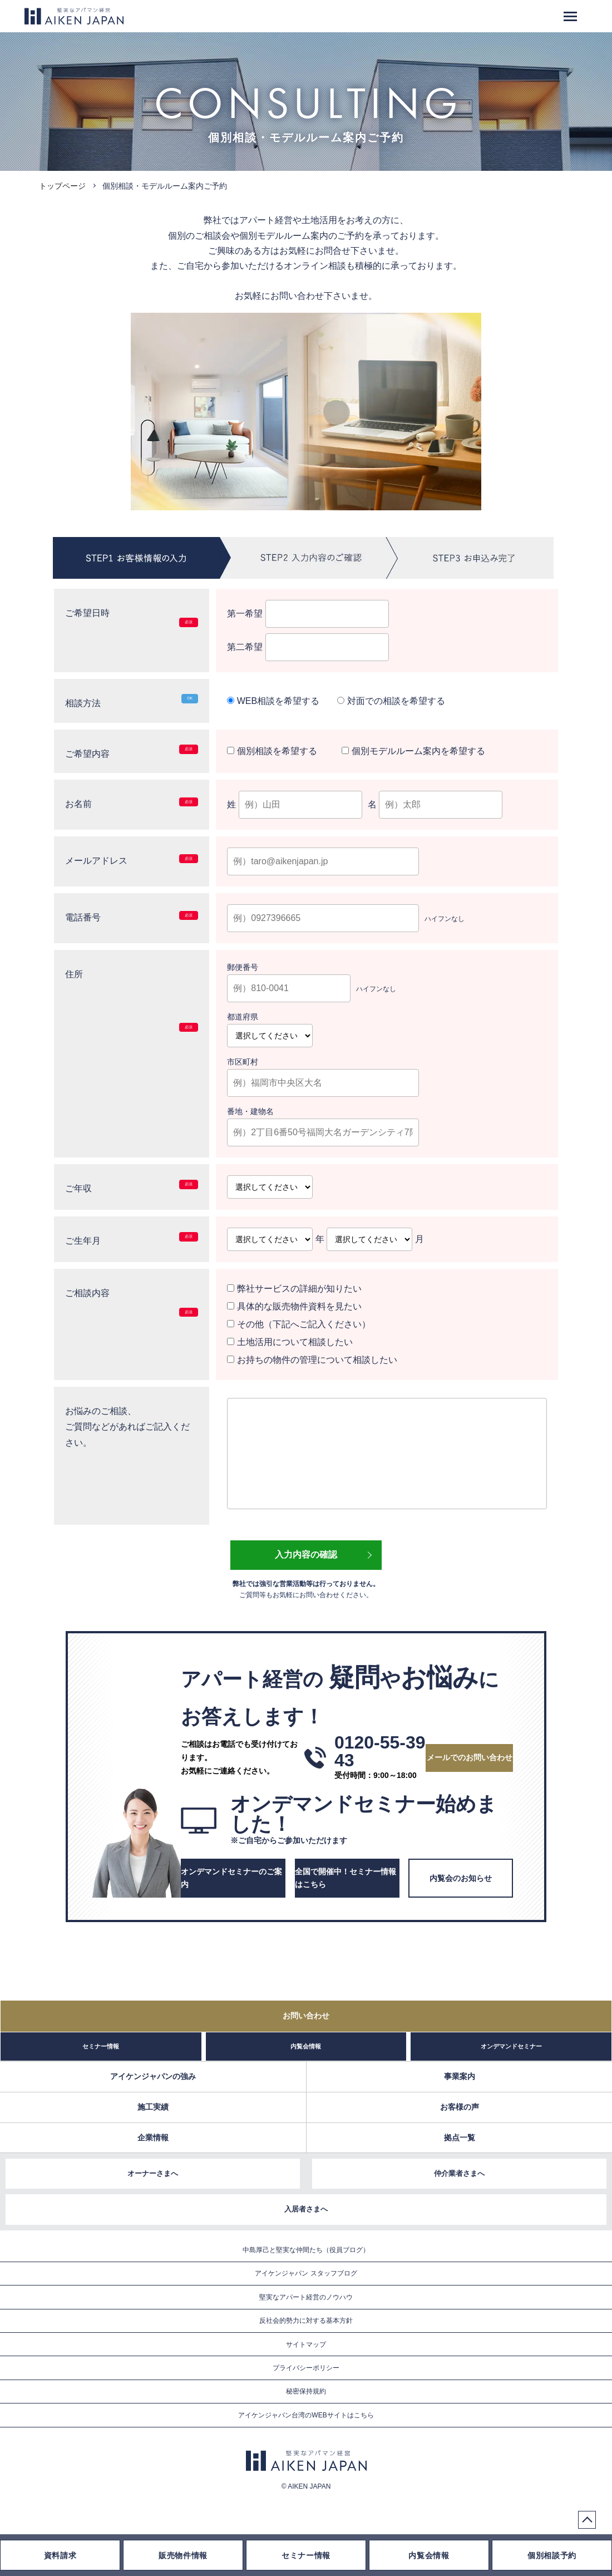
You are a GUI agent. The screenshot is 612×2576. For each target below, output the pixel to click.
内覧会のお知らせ (461, 1878)
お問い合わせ (306, 2015)
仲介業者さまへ (459, 2173)
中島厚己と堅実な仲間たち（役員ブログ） (306, 2250)
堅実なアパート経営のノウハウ (306, 2297)
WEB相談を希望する (273, 701)
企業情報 (153, 2137)
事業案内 (459, 2076)
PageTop (587, 2520)
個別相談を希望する (273, 751)
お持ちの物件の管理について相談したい (312, 1360)
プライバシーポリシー (306, 2368)
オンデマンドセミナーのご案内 (231, 1878)
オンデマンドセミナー (511, 2046)
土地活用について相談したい (289, 1342)
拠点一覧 (459, 2137)
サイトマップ (306, 2344)
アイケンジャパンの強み (153, 2076)
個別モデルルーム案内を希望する (413, 751)
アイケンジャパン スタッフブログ (306, 2273)
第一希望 (307, 613)
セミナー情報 (100, 2046)
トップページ (62, 185)
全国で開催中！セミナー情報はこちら (345, 1878)
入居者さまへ (306, 2209)
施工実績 (153, 2106)
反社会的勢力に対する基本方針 (306, 2320)
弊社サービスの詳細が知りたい (294, 1288)
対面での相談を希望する (391, 701)
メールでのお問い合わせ (469, 1757)
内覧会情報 (305, 2046)
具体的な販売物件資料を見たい (294, 1306)
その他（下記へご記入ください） (298, 1324)
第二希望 (307, 647)
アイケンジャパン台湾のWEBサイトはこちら (305, 2415)
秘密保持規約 (306, 2391)
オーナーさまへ (152, 2173)
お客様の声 (459, 2106)
